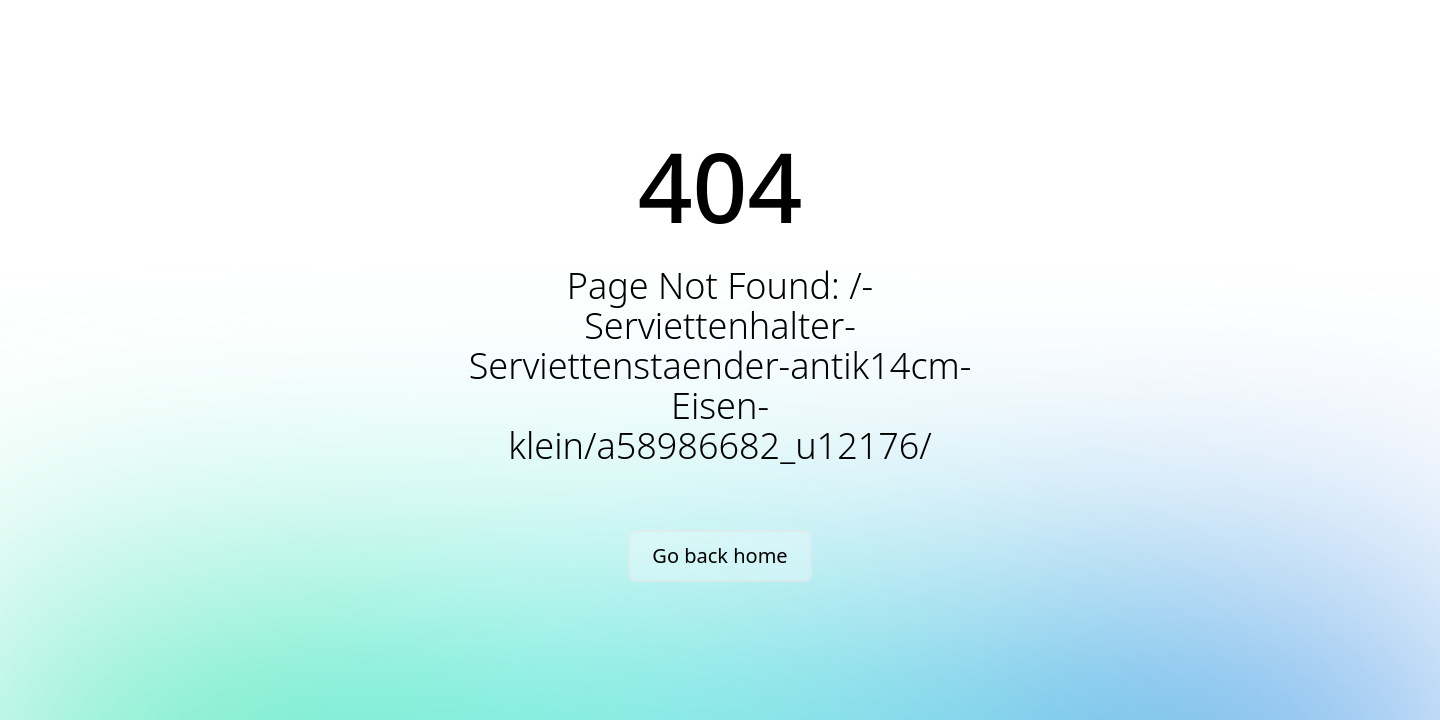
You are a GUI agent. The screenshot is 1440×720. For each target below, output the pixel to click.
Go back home (719, 555)
